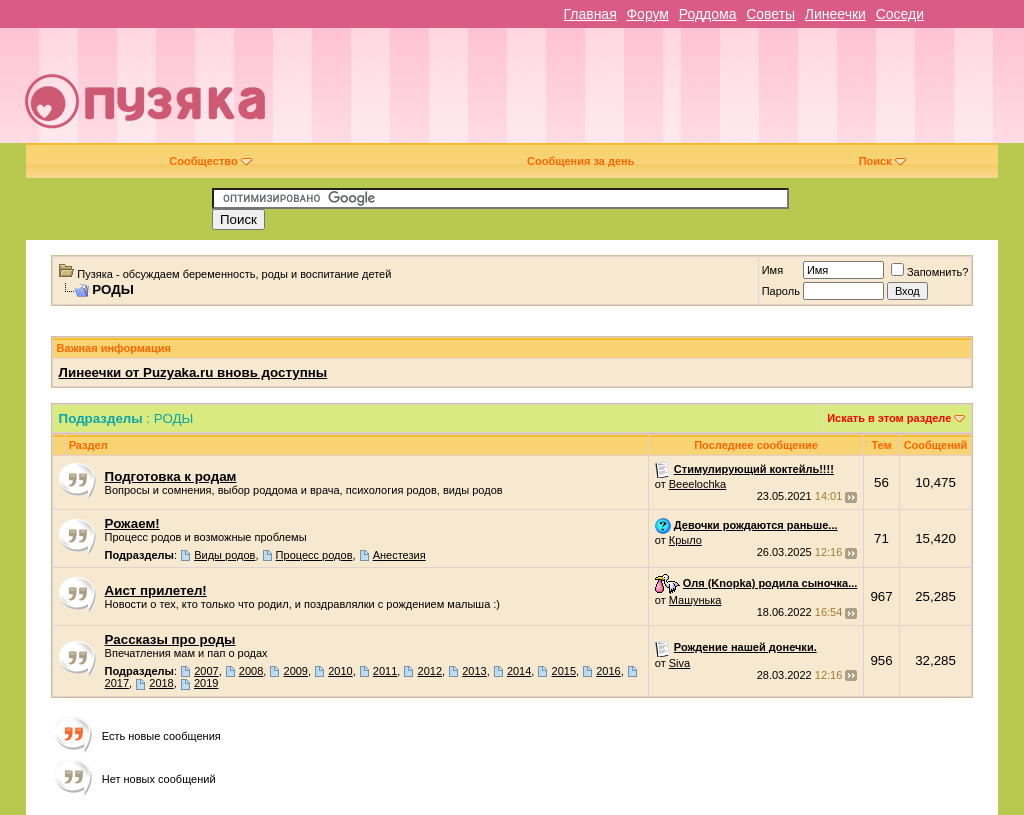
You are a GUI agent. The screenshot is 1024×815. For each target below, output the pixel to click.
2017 (117, 683)
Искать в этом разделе (889, 418)
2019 (206, 683)
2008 (251, 671)
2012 (430, 671)
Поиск (882, 161)
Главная (589, 14)
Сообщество (210, 161)
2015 (564, 671)
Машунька (695, 600)
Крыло (685, 540)
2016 (608, 671)
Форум (647, 14)
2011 (385, 671)
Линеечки (835, 14)
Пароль (781, 291)
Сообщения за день (580, 161)
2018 (161, 683)
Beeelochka (698, 484)
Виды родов (224, 555)
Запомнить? (930, 272)
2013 (474, 671)
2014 (519, 671)
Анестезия (399, 555)
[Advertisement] (656, 93)
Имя (772, 270)
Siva (679, 663)
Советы (770, 14)
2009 (296, 671)
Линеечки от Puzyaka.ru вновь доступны (193, 372)
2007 (206, 671)
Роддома (708, 14)
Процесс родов (314, 555)
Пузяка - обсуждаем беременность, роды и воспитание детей (234, 274)
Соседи (900, 14)
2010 (340, 671)
